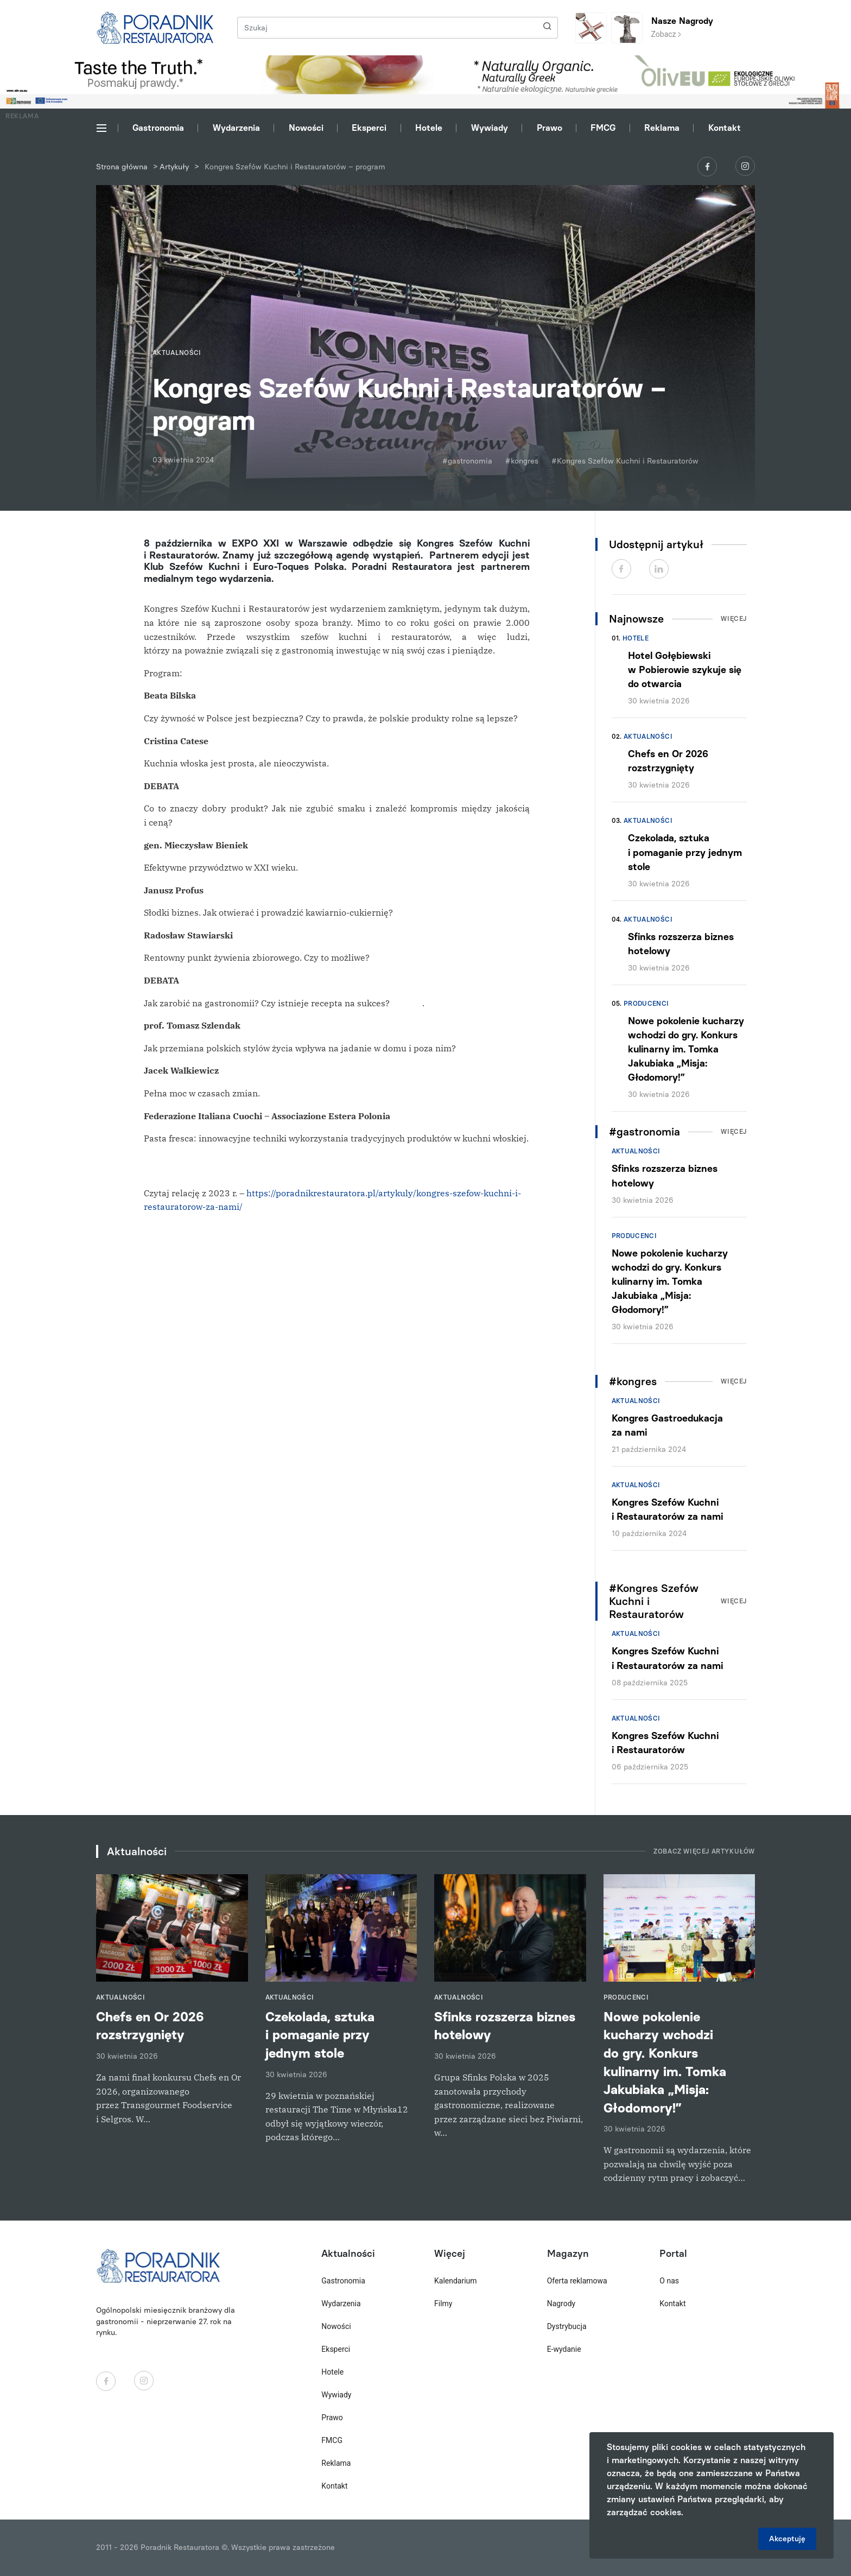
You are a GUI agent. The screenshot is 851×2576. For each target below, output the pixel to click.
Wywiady (489, 128)
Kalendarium (455, 2280)
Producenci (646, 1003)
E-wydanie (564, 2349)
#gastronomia (467, 461)
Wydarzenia (236, 128)
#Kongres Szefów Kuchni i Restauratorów (624, 461)
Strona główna (122, 167)
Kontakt (724, 128)
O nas (669, 2280)
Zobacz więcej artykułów (704, 1851)
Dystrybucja (567, 2326)
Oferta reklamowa (577, 2280)
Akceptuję (787, 2538)
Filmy (443, 2303)
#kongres (521, 461)
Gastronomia (158, 128)
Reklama (661, 128)
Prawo (549, 128)
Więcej (734, 619)
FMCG (602, 128)
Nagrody (561, 2303)
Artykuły (174, 167)
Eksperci (369, 128)
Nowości (306, 128)
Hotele (428, 128)
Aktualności (648, 736)
